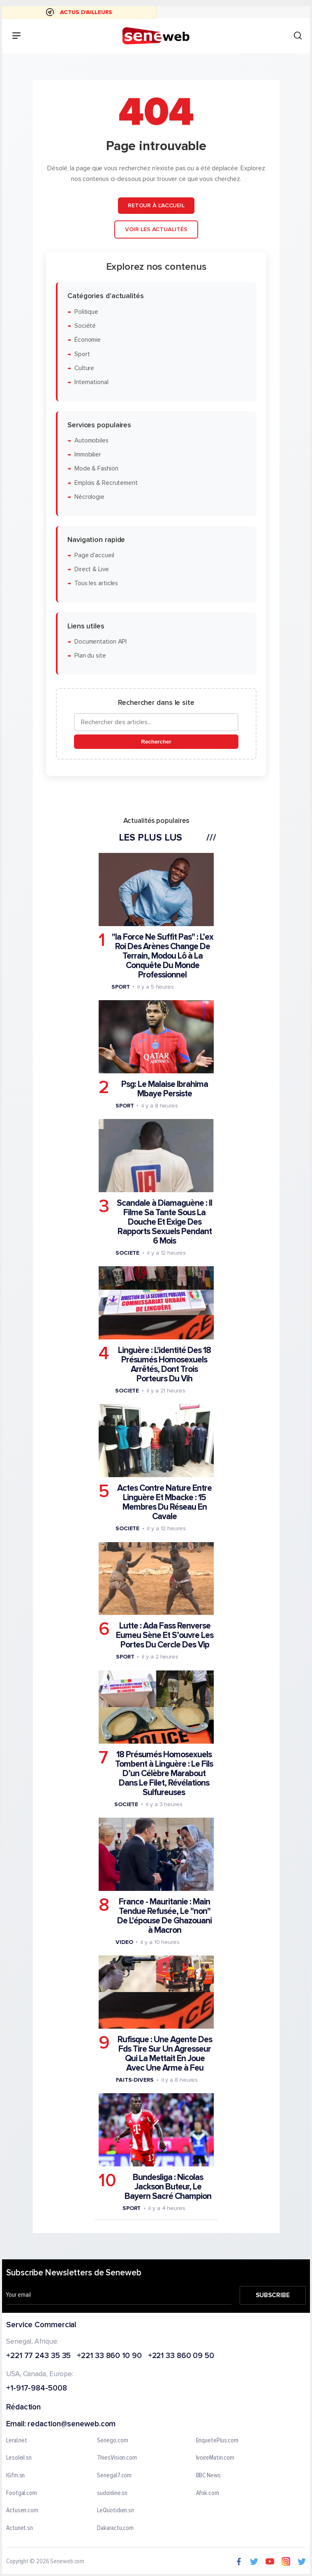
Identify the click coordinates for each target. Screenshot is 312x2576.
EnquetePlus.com (217, 2440)
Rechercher (156, 742)
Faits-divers (134, 2079)
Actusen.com (22, 2510)
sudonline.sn (112, 2493)
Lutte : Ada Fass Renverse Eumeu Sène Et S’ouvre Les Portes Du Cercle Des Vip (164, 1635)
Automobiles (91, 440)
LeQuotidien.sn (115, 2510)
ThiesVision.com (117, 2458)
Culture (84, 368)
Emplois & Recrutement (105, 482)
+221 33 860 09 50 (181, 2356)
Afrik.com (207, 2493)
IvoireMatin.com (215, 2458)
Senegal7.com (114, 2475)
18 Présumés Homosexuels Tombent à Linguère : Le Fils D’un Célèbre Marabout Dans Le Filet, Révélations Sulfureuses (164, 1773)
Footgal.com (21, 2493)
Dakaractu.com (115, 2528)
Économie (87, 340)
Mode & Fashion (96, 469)
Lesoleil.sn (19, 2458)
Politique (86, 311)
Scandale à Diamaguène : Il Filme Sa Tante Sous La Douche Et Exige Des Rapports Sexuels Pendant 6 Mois (164, 1221)
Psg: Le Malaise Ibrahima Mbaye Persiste (164, 1088)
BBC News (208, 2475)
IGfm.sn (15, 2475)
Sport (82, 354)
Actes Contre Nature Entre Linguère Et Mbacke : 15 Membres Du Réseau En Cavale (164, 1502)
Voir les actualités (156, 229)
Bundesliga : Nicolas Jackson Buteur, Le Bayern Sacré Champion (168, 2187)
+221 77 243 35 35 (38, 2356)
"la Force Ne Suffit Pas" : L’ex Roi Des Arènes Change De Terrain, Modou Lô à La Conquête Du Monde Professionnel (162, 955)
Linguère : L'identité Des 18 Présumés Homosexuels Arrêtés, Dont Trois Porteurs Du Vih (164, 1364)
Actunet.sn (19, 2528)
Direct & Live (91, 569)
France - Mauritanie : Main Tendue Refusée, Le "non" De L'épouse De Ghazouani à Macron (164, 1915)
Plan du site (90, 656)
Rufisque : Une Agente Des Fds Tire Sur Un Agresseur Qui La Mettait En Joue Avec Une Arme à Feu (164, 2053)
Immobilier (87, 455)
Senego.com (112, 2440)
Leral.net (16, 2440)
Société (84, 325)
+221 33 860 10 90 (109, 2356)
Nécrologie (89, 497)
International (91, 382)
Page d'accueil (94, 555)
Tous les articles (96, 583)
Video (124, 1942)
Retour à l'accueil (155, 205)
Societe (127, 1252)
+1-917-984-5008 (36, 2388)
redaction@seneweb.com (72, 2424)
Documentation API (100, 642)
